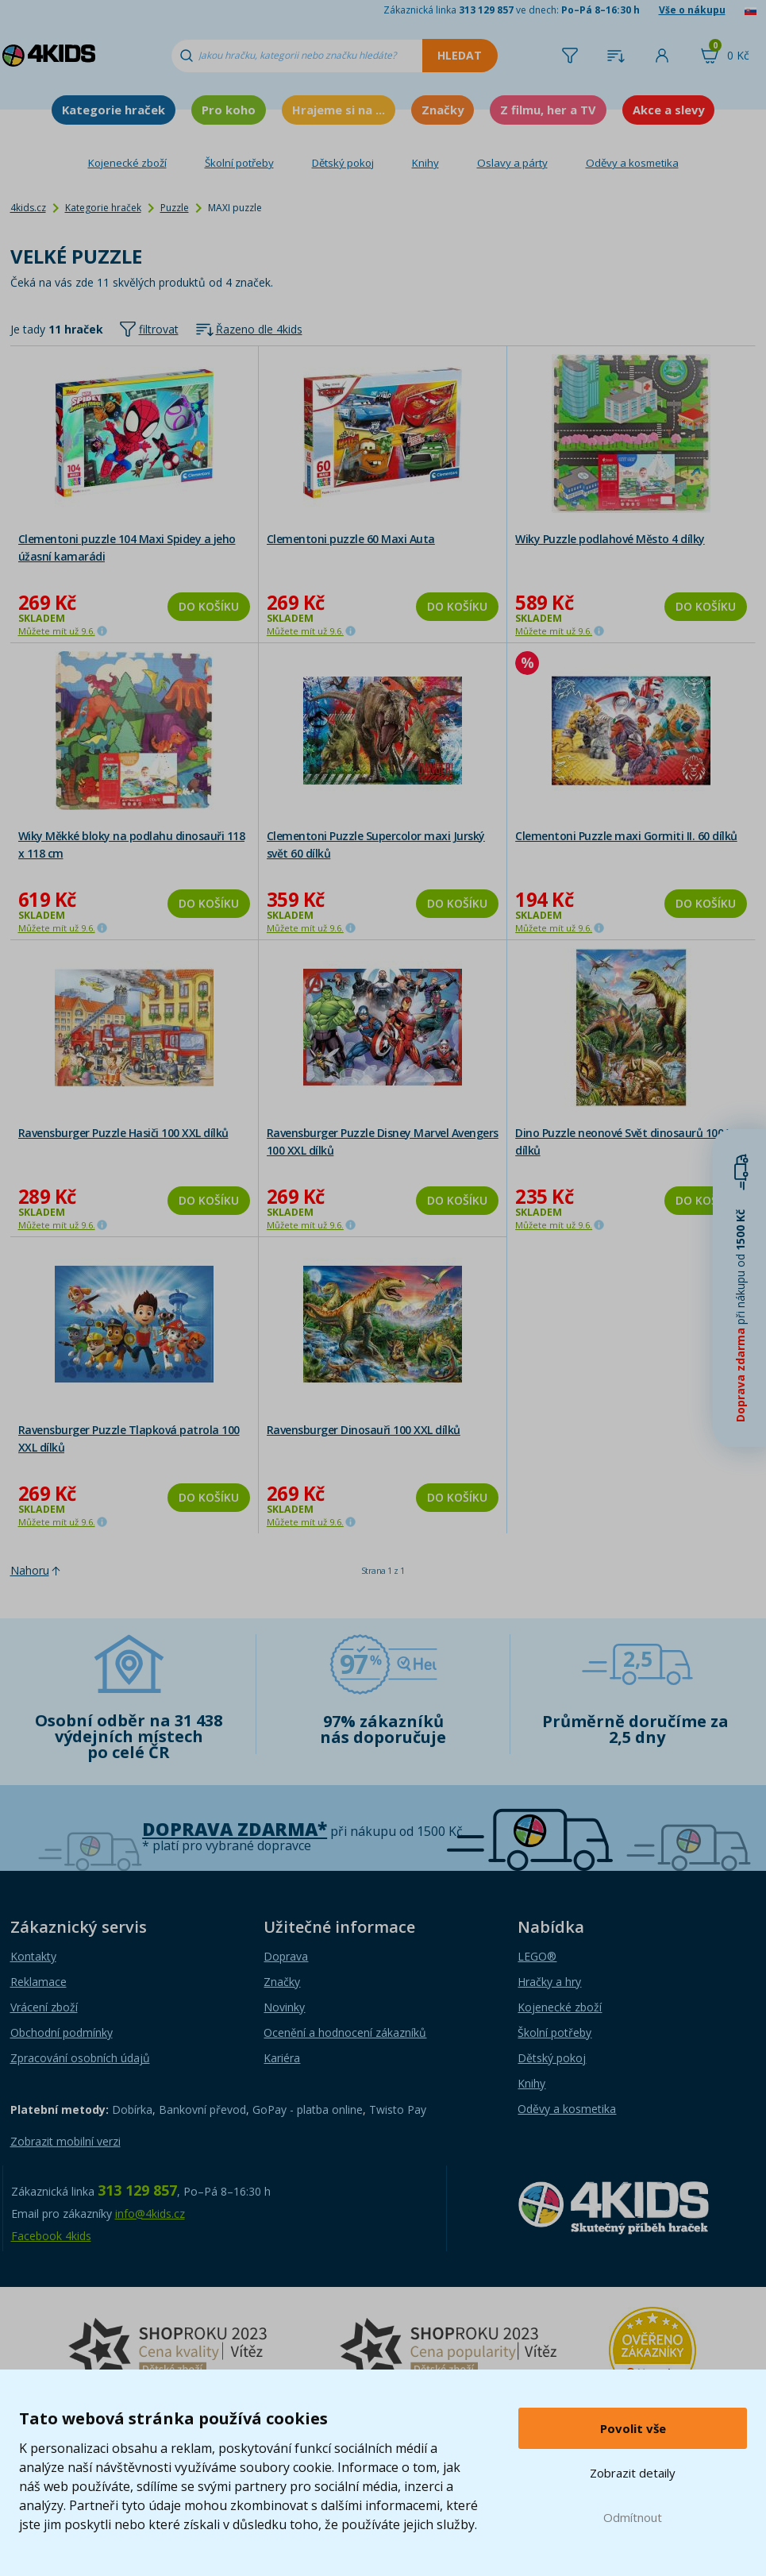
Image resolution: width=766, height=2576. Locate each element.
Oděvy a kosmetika (632, 163)
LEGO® (537, 1956)
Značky (442, 110)
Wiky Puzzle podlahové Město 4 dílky (610, 538)
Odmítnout (632, 2517)
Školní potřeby (239, 163)
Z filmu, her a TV (548, 110)
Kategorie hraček (113, 110)
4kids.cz (28, 207)
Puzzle (174, 207)
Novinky (284, 2007)
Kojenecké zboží (127, 163)
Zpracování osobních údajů (80, 2057)
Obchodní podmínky (61, 2032)
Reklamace (38, 1981)
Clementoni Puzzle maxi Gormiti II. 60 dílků (626, 835)
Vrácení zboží (44, 2007)
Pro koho (229, 110)
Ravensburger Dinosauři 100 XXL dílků (363, 1429)
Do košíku (209, 606)
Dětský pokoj (343, 163)
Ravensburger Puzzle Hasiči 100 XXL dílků (123, 1132)
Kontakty (33, 1956)
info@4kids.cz (150, 2213)
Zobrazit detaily (633, 2473)
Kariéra (282, 2057)
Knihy (425, 163)
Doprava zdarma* (234, 1829)
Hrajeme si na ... (338, 110)
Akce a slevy (668, 110)
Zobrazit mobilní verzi (65, 2141)
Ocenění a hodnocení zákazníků (345, 2032)
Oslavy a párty (512, 163)
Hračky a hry (549, 1981)
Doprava (286, 1956)
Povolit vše (633, 2428)
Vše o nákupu (692, 10)
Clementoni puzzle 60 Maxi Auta (351, 538)
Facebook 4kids (51, 2235)
